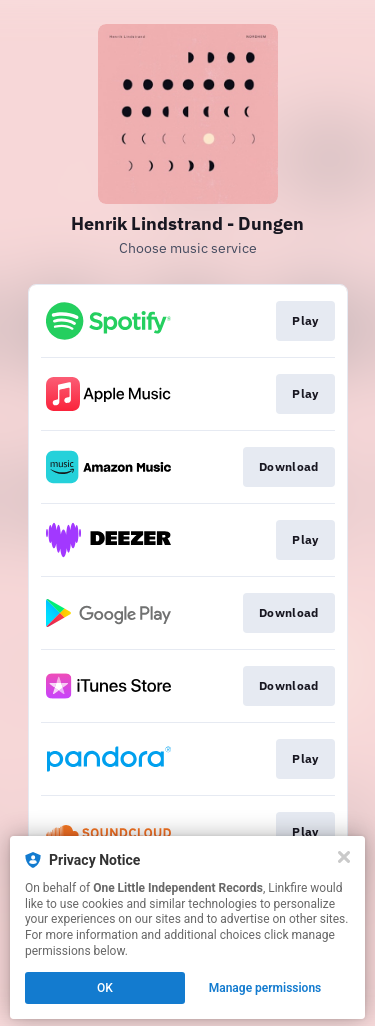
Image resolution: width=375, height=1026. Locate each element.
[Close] (344, 857)
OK (105, 988)
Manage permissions (265, 988)
